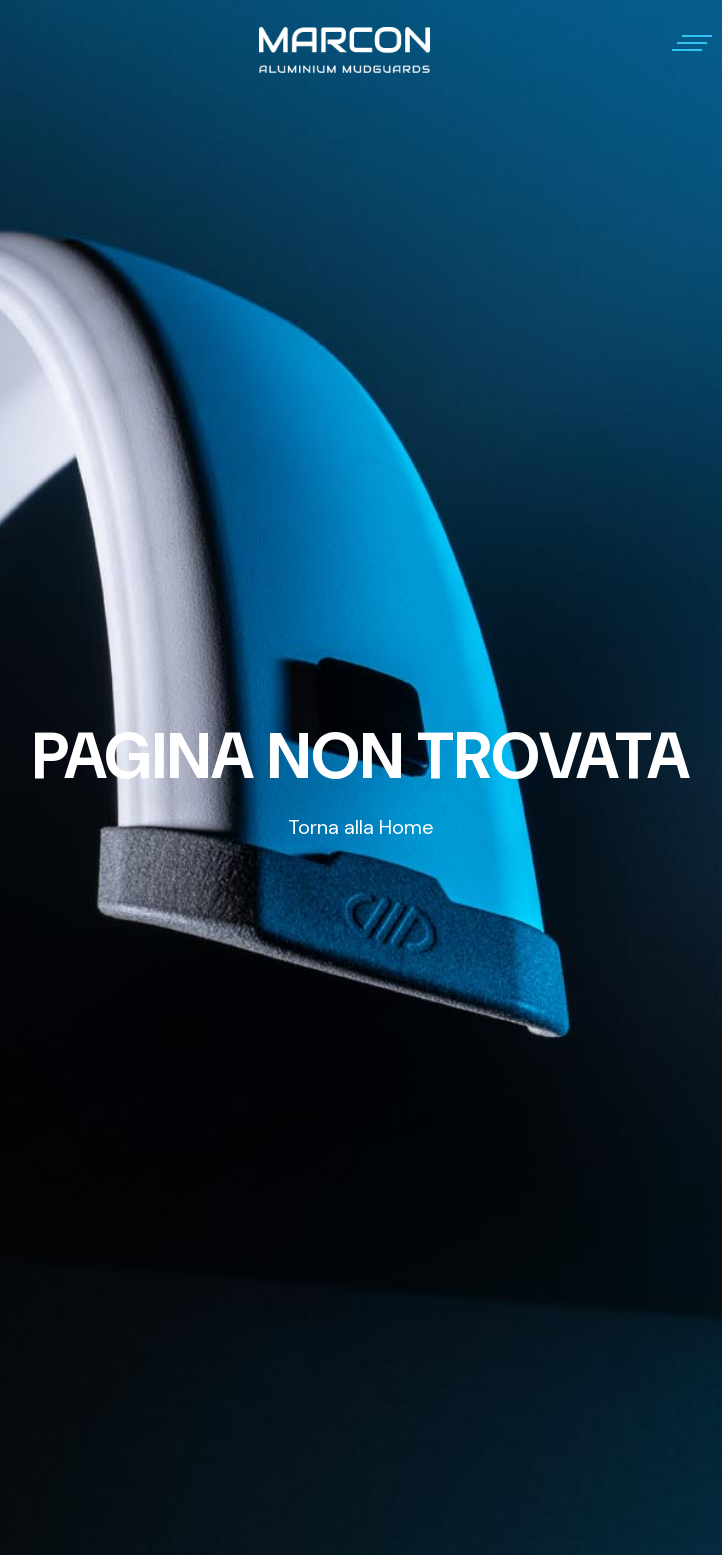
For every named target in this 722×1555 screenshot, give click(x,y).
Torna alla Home (361, 827)
